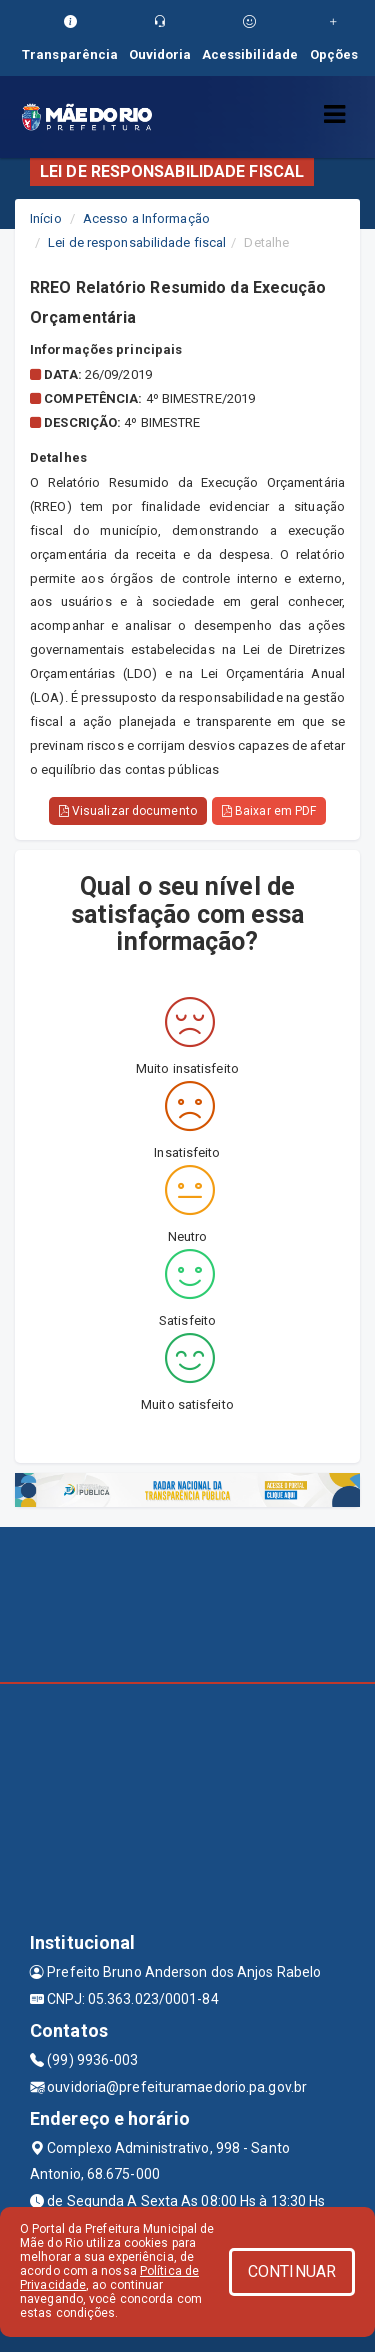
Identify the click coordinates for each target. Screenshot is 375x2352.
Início (46, 218)
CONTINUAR (292, 2271)
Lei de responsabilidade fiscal (137, 242)
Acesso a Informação (146, 218)
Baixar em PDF (269, 811)
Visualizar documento (128, 811)
